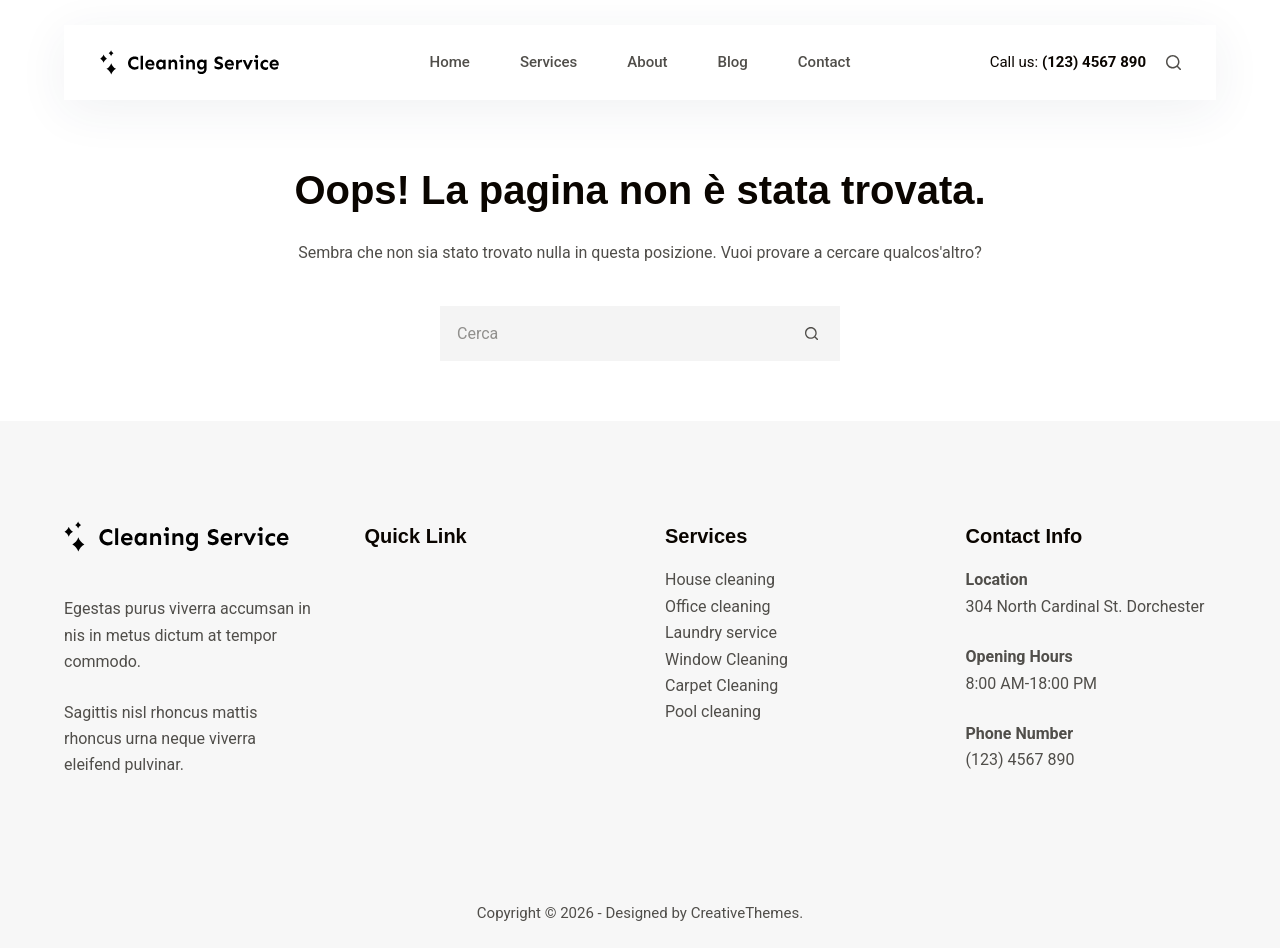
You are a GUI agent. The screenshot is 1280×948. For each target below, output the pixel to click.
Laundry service (721, 632)
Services (548, 62)
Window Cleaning (726, 659)
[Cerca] (1173, 62)
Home (450, 62)
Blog (733, 62)
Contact (824, 62)
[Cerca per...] (612, 333)
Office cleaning (718, 606)
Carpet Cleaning (721, 685)
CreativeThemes (745, 913)
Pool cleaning (713, 711)
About (647, 62)
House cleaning (720, 579)
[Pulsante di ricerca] (812, 333)
